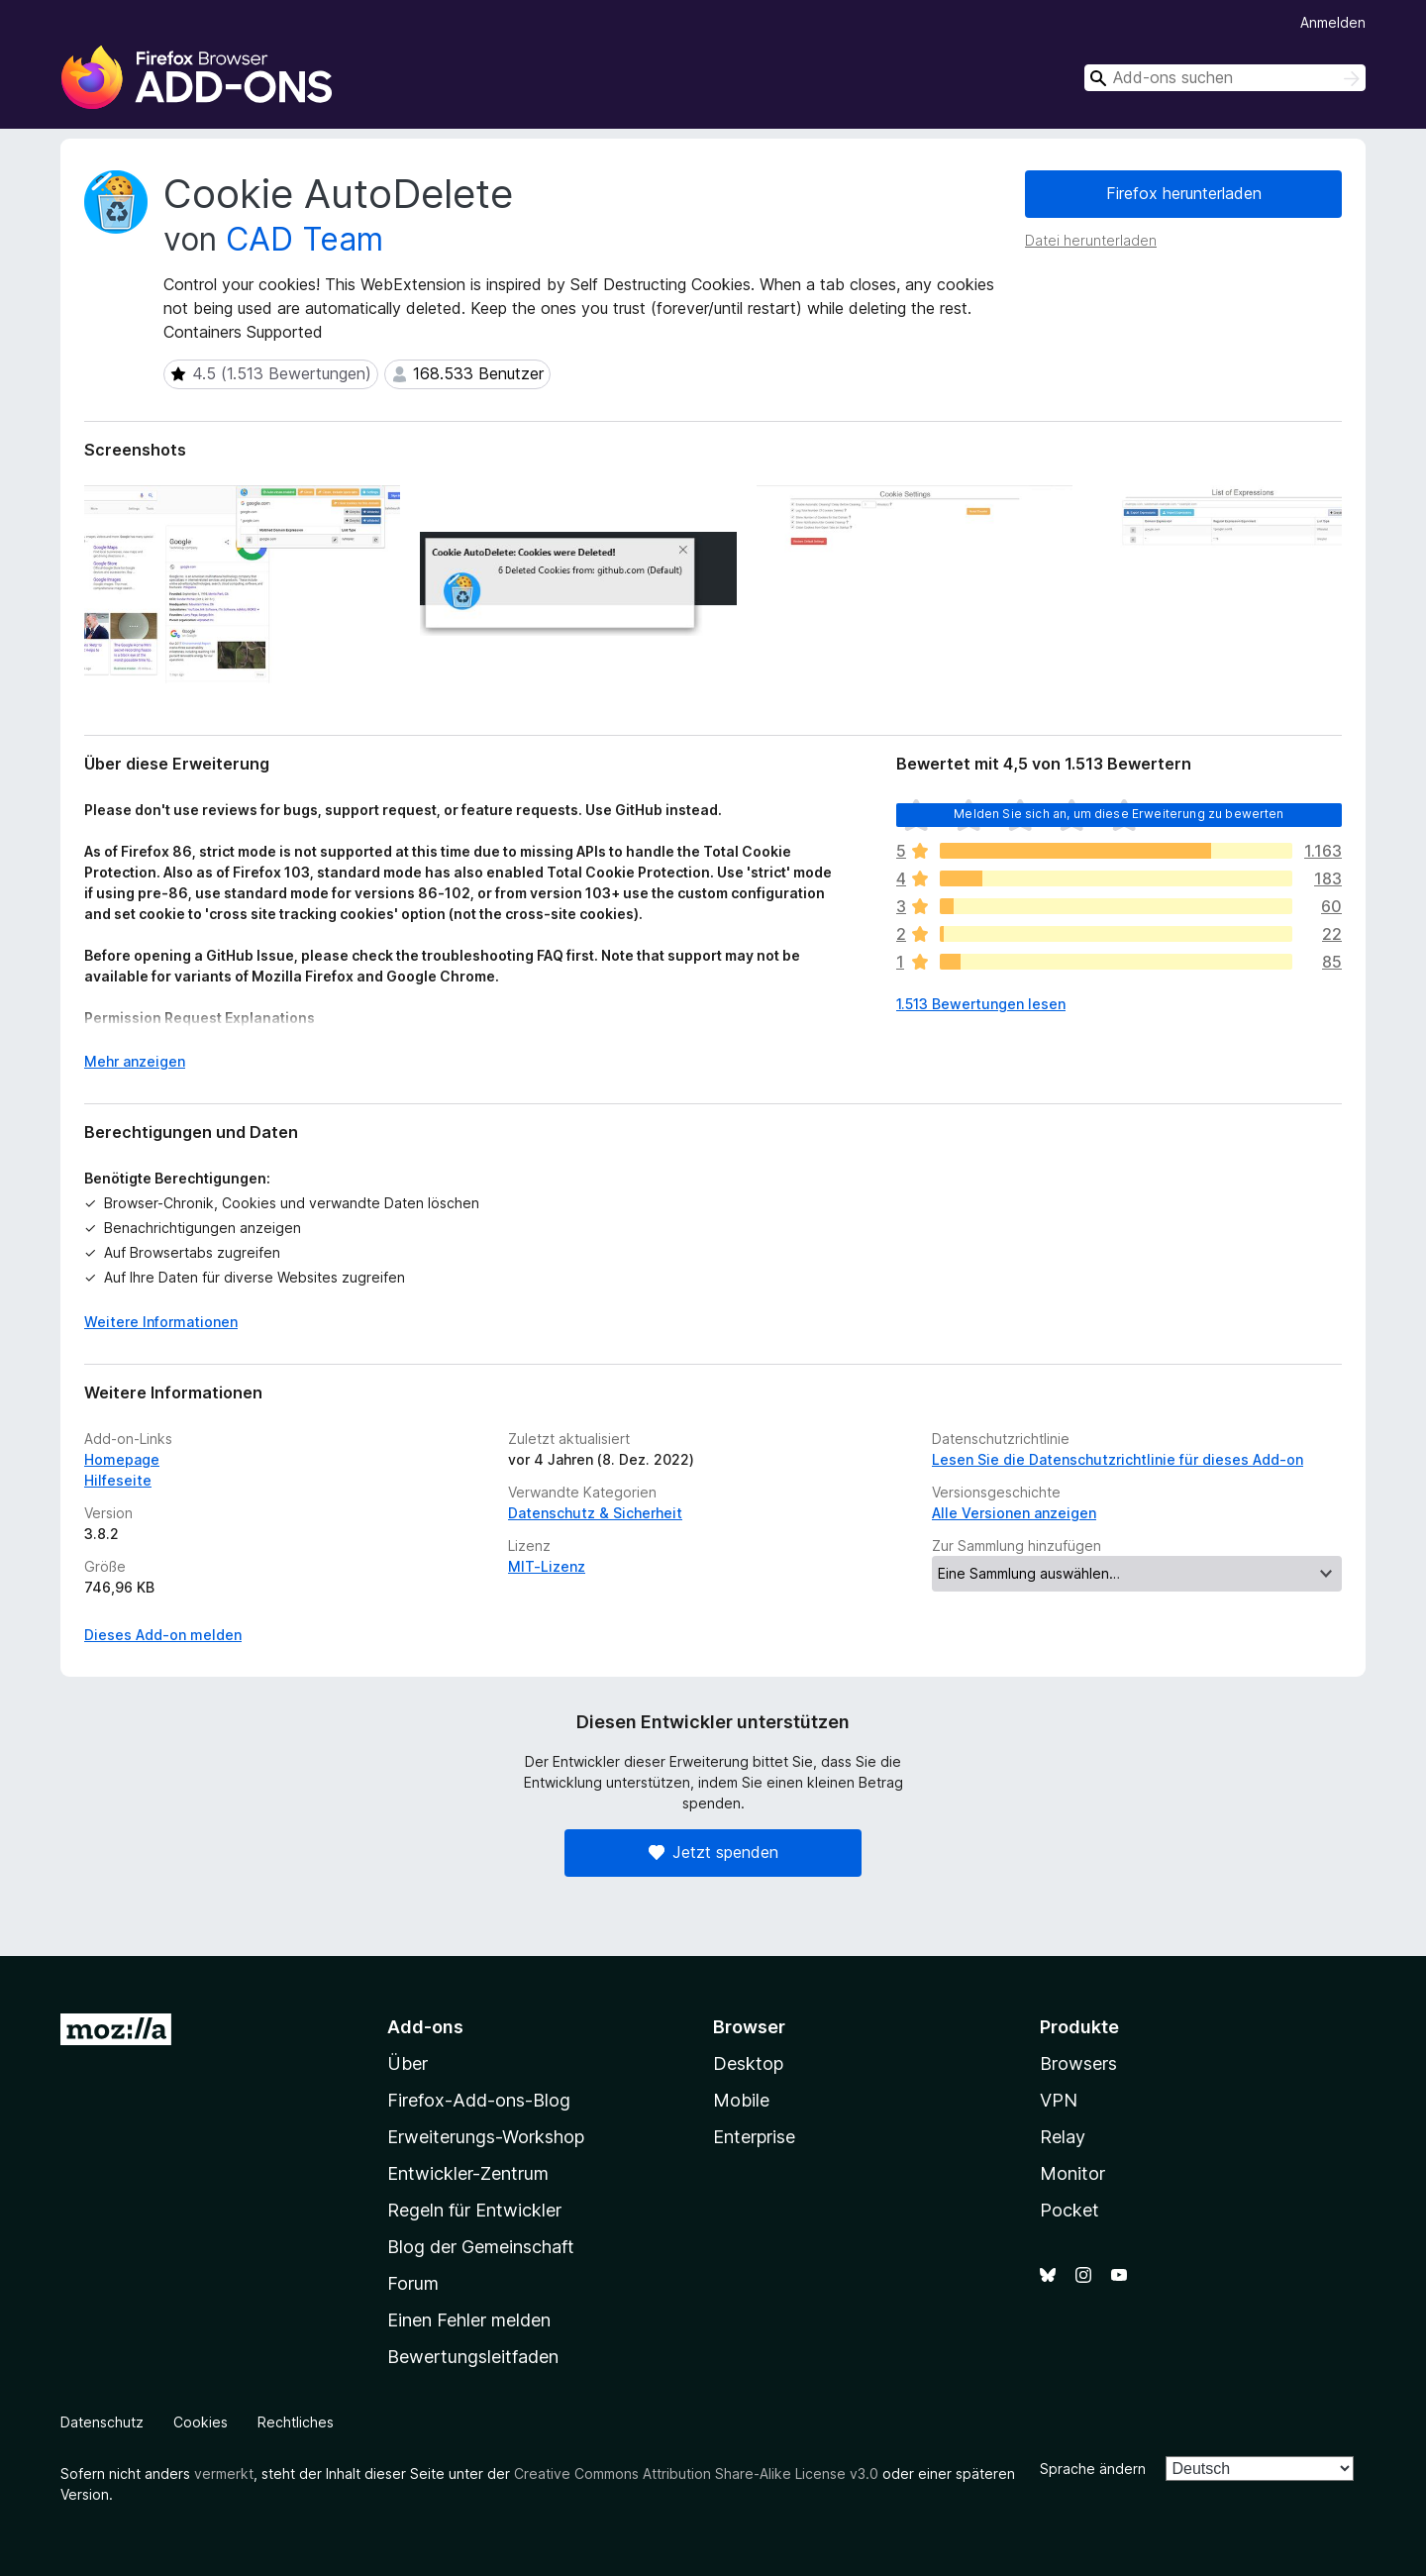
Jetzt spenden (713, 1852)
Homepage (121, 1459)
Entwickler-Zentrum (468, 2173)
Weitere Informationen (161, 1321)
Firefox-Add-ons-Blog (478, 2100)
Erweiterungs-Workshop (485, 2136)
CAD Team (304, 239)
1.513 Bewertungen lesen (981, 1003)
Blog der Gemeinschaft (480, 2246)
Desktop (748, 2063)
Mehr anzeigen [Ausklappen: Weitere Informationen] (134, 1061)
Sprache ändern (1093, 2468)
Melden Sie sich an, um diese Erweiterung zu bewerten (1118, 813)
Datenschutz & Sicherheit (595, 1512)
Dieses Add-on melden (163, 1634)
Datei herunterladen (1091, 240)
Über (407, 2063)
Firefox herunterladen (1184, 193)
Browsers (1078, 2063)
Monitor (1072, 2173)
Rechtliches (295, 2422)
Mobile (741, 2100)
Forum (413, 2283)
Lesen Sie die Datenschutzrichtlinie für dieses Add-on (1117, 1459)
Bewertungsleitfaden (473, 2356)
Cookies (200, 2422)
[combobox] (1225, 77)
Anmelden (1333, 22)
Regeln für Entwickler (474, 2210)
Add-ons (425, 2026)
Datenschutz (102, 2422)
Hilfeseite (118, 1480)
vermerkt (224, 2473)
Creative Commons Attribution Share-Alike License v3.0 (696, 2473)
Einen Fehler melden (469, 2320)
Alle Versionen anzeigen (1014, 1512)
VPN (1058, 2100)
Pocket (1069, 2210)
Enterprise (754, 2136)
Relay (1062, 2136)
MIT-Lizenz (546, 1566)
